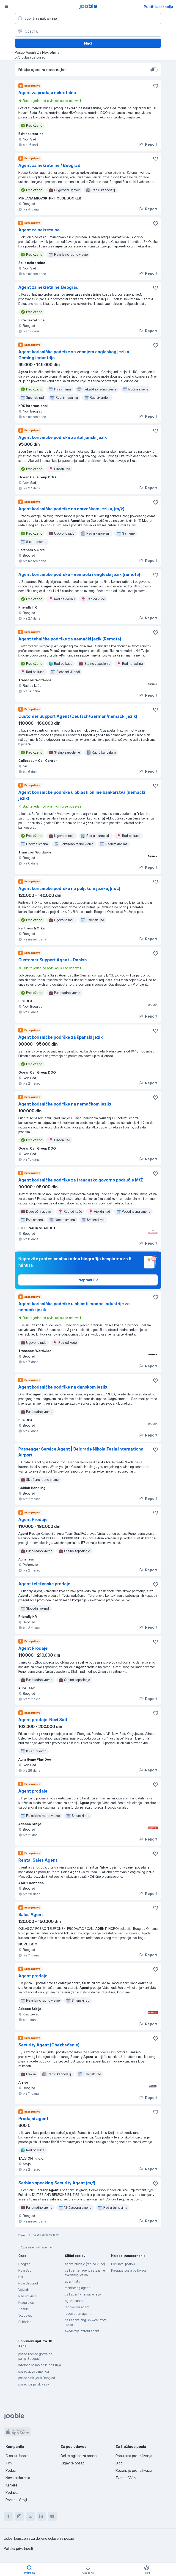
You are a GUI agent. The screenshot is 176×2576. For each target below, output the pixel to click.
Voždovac (25, 2315)
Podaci (11, 2470)
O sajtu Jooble (17, 2455)
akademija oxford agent (82, 2331)
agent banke (74, 2301)
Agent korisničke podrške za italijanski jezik (62, 437)
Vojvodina (25, 2290)
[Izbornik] (6, 6)
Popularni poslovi (123, 2264)
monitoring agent (77, 2288)
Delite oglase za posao (78, 2455)
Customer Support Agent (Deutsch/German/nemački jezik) (77, 716)
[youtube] (52, 2516)
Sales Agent (30, 1914)
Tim (9, 2463)
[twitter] (30, 2516)
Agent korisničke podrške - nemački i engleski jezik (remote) (79, 574)
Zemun (23, 2309)
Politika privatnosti (18, 2548)
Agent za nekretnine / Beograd (49, 165)
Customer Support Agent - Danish (52, 959)
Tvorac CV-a (126, 2477)
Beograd (24, 2264)
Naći (88, 43)
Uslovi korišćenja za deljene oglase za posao (39, 2538)
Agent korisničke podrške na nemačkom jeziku (65, 1104)
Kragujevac (26, 2302)
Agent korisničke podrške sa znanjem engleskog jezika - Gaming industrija (75, 354)
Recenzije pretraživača (134, 2470)
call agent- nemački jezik (83, 2294)
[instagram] (19, 2516)
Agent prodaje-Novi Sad (42, 1719)
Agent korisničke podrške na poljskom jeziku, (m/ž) (69, 888)
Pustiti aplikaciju (158, 6)
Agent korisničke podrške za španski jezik (60, 1037)
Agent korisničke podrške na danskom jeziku (63, 1387)
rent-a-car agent (77, 2307)
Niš (20, 2277)
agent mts (72, 2281)
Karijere (11, 2485)
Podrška (12, 2492)
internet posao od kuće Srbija (39, 2365)
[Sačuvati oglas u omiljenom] (155, 86)
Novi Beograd (28, 2283)
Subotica (24, 2322)
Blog (119, 2463)
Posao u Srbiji (16, 2499)
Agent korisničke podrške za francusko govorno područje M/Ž (80, 1180)
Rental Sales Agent (37, 1860)
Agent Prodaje (33, 1519)
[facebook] (8, 2516)
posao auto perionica (33, 2371)
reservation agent (78, 2313)
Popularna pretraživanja (134, 2455)
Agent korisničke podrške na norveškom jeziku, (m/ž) (71, 508)
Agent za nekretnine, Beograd (48, 287)
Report (148, 144)
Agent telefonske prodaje (44, 1583)
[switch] (154, 69)
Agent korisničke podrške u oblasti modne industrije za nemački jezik (74, 1306)
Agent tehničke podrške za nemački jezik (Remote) (69, 639)
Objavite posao (72, 2463)
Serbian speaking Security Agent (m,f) (56, 2182)
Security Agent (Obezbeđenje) (49, 2045)
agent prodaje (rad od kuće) (85, 2264)
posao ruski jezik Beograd (36, 2378)
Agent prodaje (32, 1791)
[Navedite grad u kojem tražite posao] (88, 31)
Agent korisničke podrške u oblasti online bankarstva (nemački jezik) (81, 795)
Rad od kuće (27, 2296)
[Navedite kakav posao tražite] (88, 18)
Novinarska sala (18, 2477)
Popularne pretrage (36, 2247)
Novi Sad (24, 2270)
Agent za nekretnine (39, 229)
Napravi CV (88, 1280)
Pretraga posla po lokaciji (129, 2270)
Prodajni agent (33, 2118)
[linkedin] (41, 2516)
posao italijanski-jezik (33, 2384)
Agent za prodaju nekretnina (47, 92)
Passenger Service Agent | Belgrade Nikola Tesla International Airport (81, 1452)
